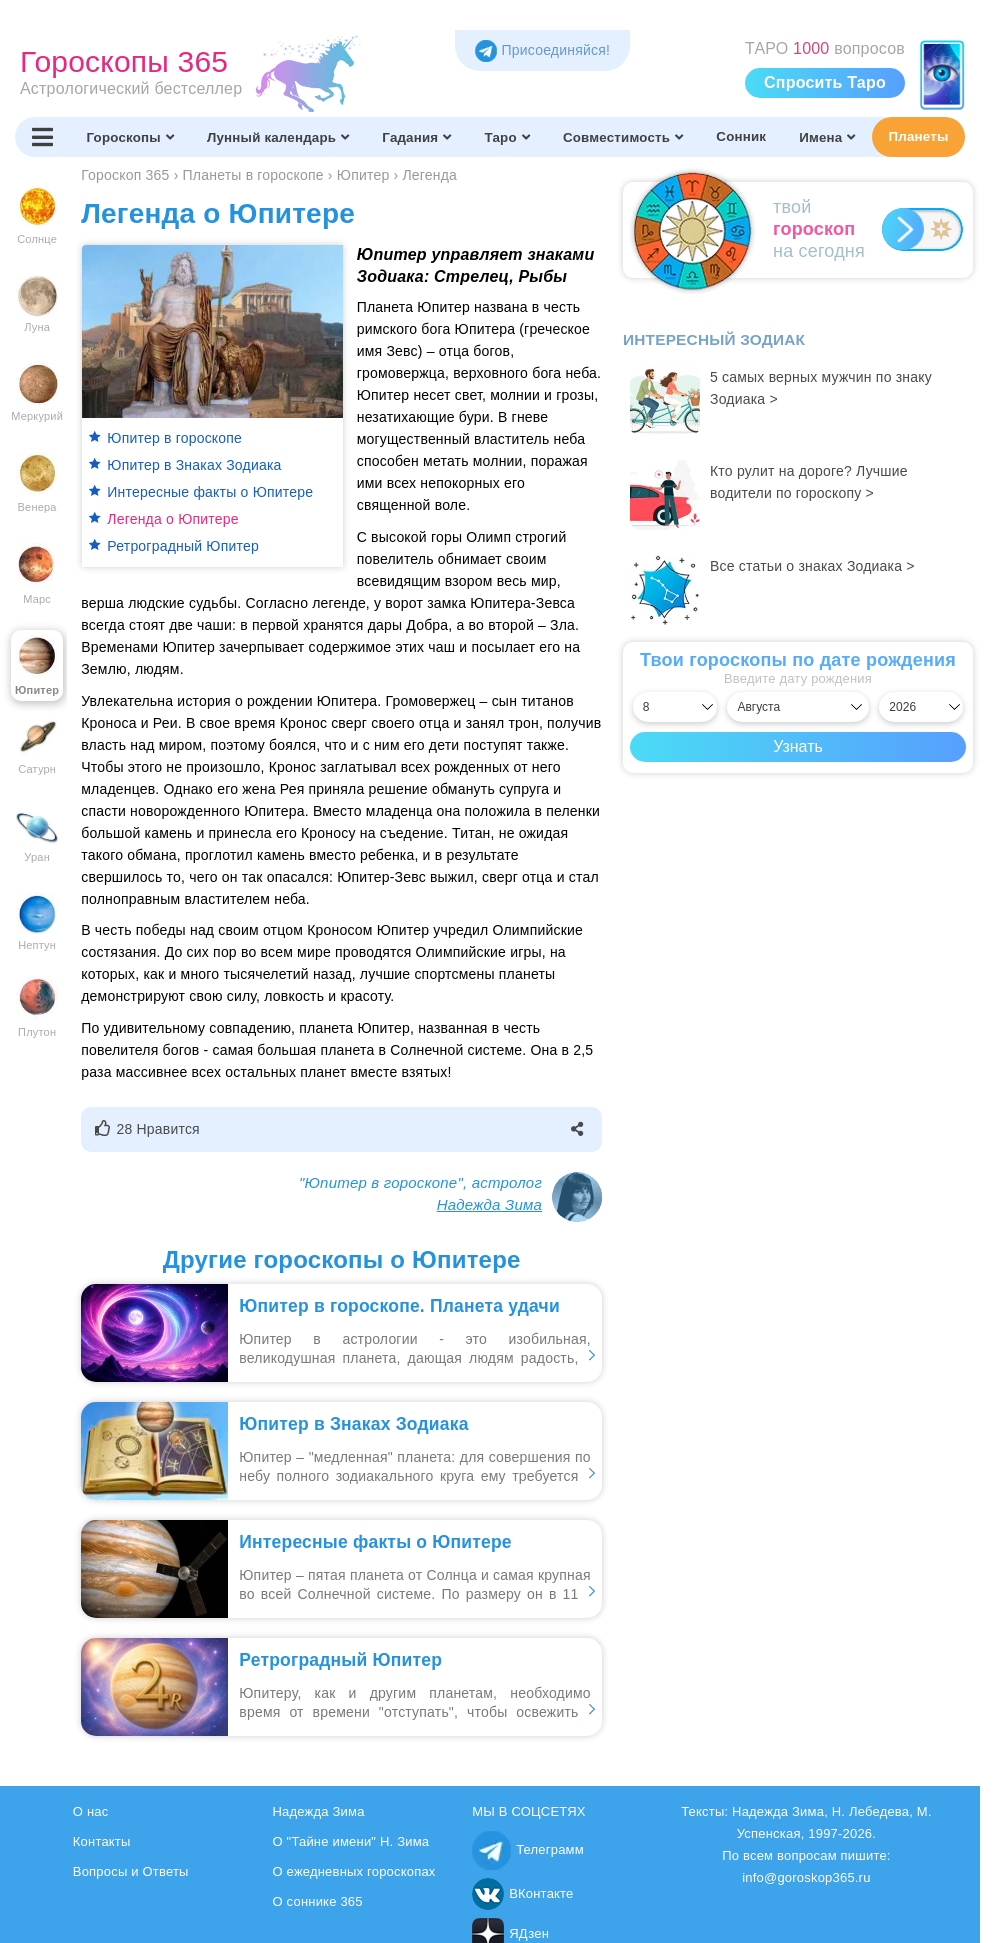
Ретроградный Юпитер (183, 546)
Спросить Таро (825, 82)
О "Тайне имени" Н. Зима (350, 1841)
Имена (827, 137)
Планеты (919, 136)
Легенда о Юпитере (172, 519)
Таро (507, 137)
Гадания (416, 137)
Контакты (102, 1841)
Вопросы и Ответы (131, 1871)
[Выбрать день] (675, 707)
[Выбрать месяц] (797, 707)
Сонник (741, 136)
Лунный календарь (278, 137)
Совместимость (623, 137)
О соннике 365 (317, 1901)
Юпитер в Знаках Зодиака (194, 465)
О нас (91, 1811)
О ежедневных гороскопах (353, 1871)
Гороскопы (130, 137)
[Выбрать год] (921, 707)
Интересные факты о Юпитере (210, 492)
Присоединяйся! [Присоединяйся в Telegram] (542, 50)
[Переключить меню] (42, 137)
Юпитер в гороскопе (174, 438)
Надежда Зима (489, 1204)
